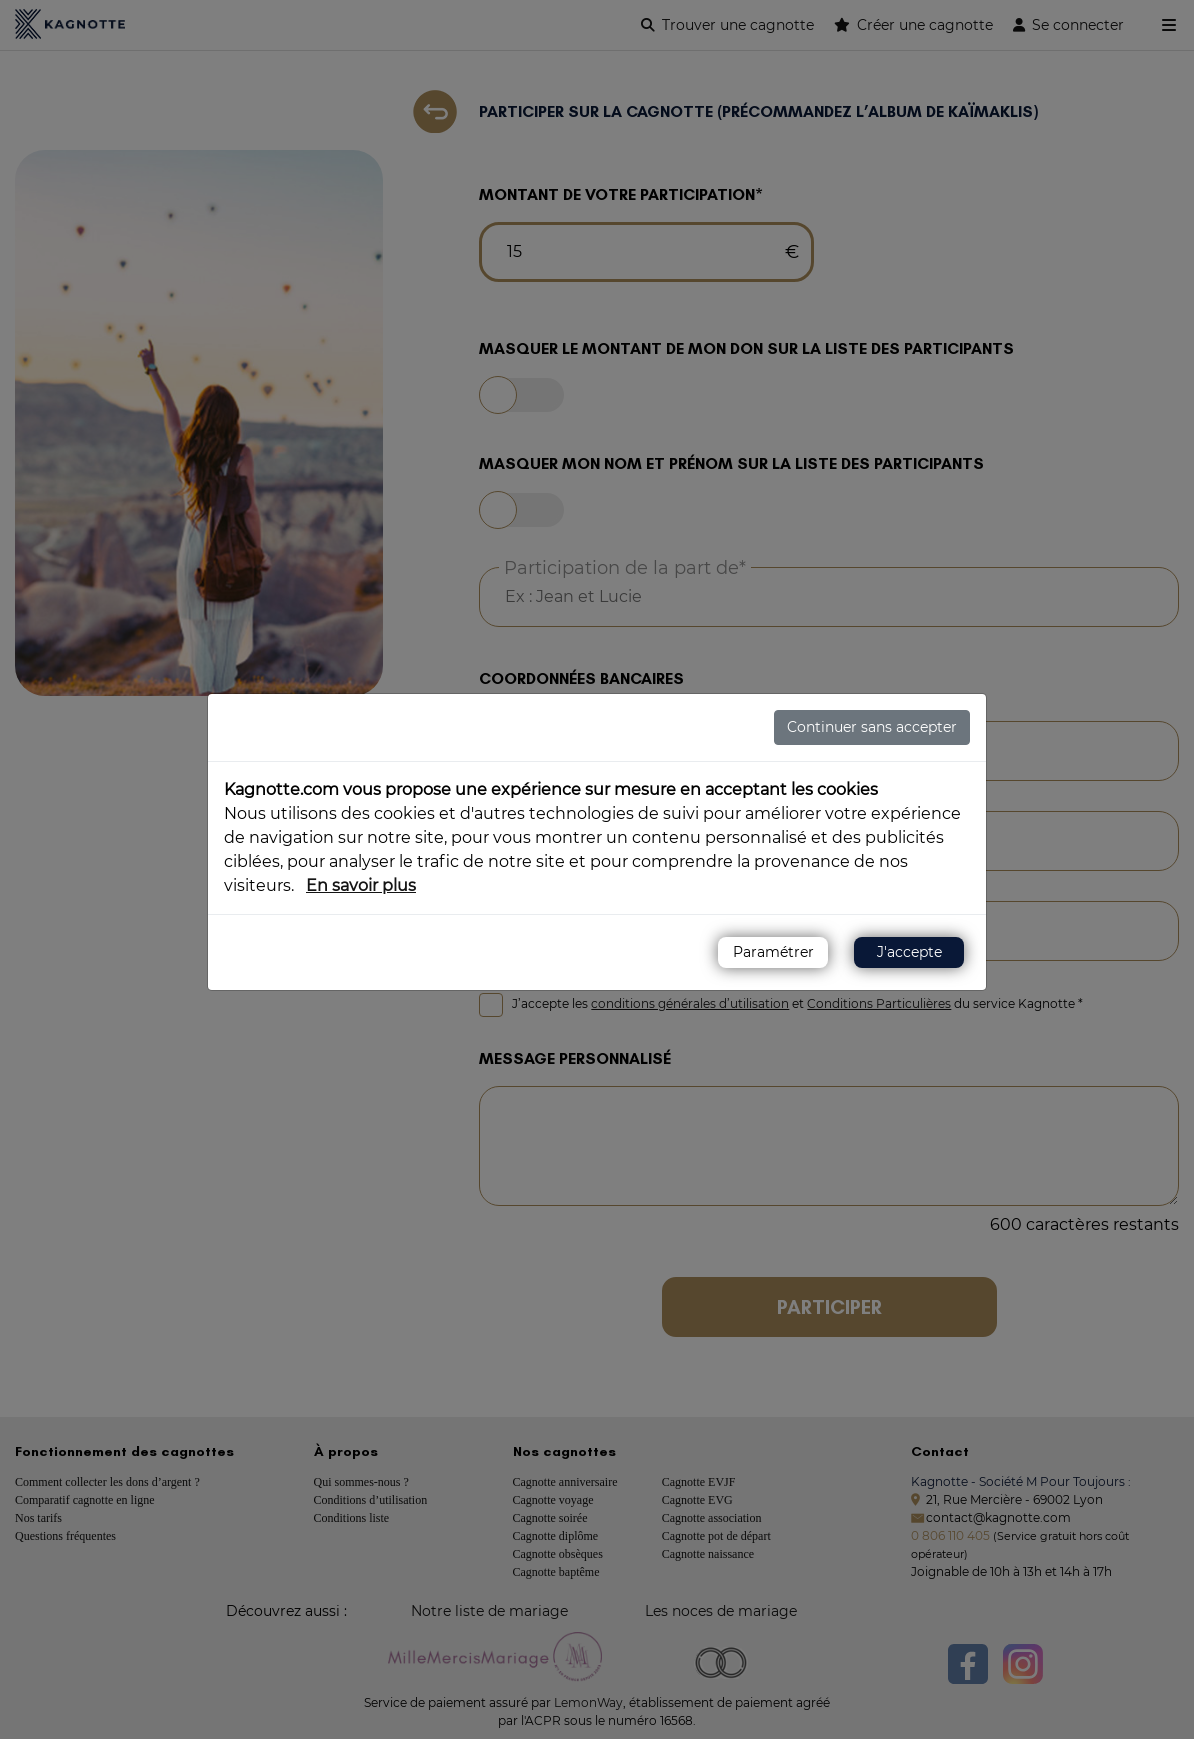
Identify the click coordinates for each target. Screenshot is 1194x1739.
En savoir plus (361, 885)
